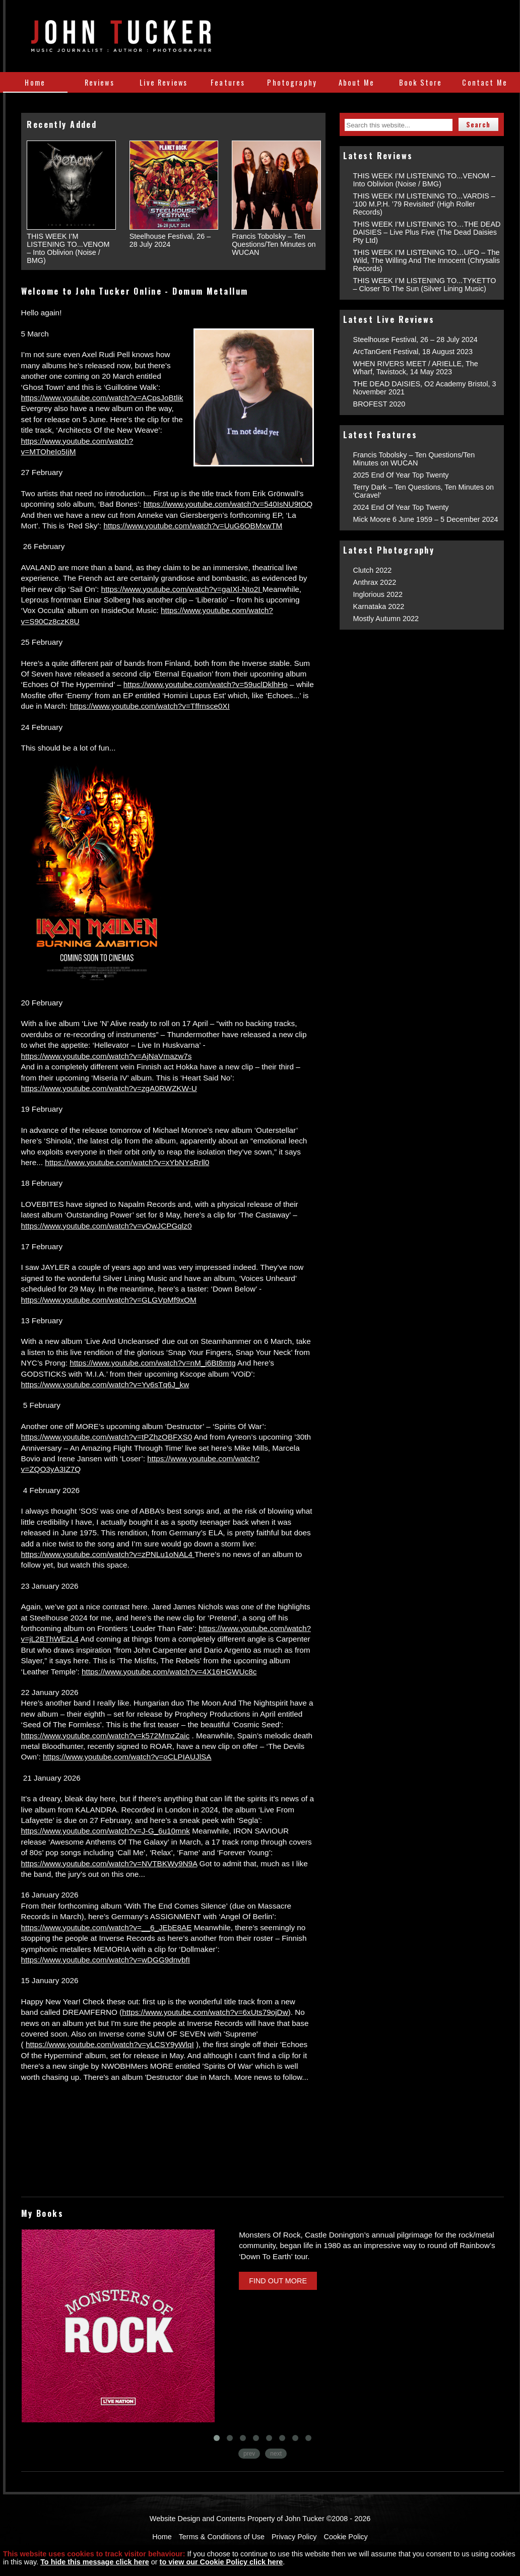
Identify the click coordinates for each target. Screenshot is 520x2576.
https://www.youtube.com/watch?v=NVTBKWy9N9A (109, 1863)
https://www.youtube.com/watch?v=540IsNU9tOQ (228, 504)
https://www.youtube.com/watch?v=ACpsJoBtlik (102, 397)
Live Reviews (163, 82)
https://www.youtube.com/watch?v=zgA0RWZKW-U (109, 1088)
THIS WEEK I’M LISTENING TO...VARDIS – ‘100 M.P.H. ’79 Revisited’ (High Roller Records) (424, 204)
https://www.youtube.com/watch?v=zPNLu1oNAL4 (108, 1554)
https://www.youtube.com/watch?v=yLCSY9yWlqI (110, 2044)
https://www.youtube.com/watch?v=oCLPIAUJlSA (127, 1756)
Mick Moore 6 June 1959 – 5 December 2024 (425, 519)
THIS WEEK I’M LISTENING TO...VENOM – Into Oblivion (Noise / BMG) (424, 180)
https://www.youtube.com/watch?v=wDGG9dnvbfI (105, 1959)
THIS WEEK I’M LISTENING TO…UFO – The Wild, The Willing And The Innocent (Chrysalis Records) (426, 260)
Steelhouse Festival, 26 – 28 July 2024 (415, 339)
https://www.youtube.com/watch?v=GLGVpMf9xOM (109, 1300)
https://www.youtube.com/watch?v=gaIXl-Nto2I (182, 589)
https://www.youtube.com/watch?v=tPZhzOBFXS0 (106, 1437)
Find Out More (278, 2281)
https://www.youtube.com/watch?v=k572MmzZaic (105, 1735)
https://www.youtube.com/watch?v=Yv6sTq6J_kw (105, 1384)
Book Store (420, 82)
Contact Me (484, 82)
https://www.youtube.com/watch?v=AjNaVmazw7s (106, 1056)
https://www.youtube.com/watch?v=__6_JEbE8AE (106, 1927)
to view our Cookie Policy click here (221, 2562)
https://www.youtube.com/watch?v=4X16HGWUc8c (169, 1671)
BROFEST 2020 (379, 404)
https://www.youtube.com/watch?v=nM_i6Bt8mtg (152, 1363)
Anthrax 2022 (375, 582)
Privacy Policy (294, 2537)
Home (35, 82)
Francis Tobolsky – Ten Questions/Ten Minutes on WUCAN (414, 459)
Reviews (99, 82)
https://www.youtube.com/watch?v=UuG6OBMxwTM (192, 525)
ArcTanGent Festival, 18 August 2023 (413, 352)
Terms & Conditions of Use (222, 2537)
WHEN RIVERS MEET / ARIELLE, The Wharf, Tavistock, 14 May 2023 (415, 368)
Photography (292, 82)
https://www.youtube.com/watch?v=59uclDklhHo (205, 684)
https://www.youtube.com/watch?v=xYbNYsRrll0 (127, 1162)
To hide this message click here (94, 2562)
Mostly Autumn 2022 (386, 619)
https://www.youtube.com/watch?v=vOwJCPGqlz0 (106, 1226)
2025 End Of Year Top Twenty (401, 475)
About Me (356, 82)
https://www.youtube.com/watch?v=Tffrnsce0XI (150, 706)
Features (228, 82)
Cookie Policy (346, 2537)
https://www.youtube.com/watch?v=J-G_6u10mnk (105, 1830)
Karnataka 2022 (379, 606)
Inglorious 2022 (378, 594)
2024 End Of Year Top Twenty (401, 507)
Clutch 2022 (372, 570)
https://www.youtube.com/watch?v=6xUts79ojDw (205, 2012)
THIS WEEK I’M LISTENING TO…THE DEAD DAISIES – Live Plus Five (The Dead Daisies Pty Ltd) (427, 232)
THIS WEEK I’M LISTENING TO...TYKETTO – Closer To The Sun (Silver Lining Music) (424, 285)
